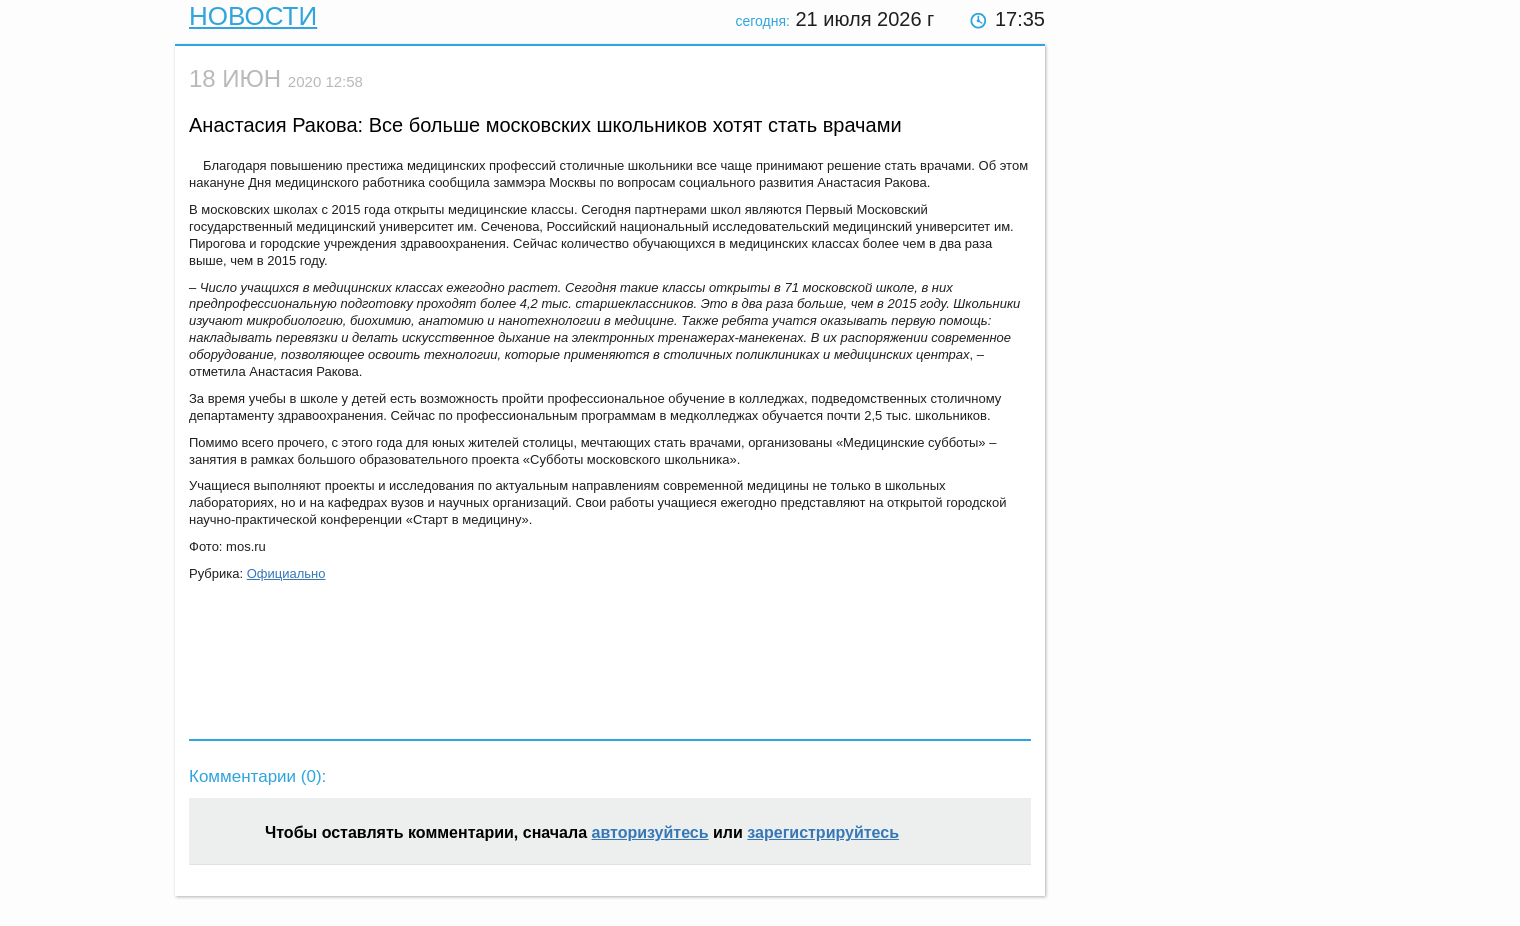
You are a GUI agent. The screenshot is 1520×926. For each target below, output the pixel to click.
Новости (253, 16)
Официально (286, 573)
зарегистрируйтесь (823, 832)
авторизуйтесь (650, 832)
